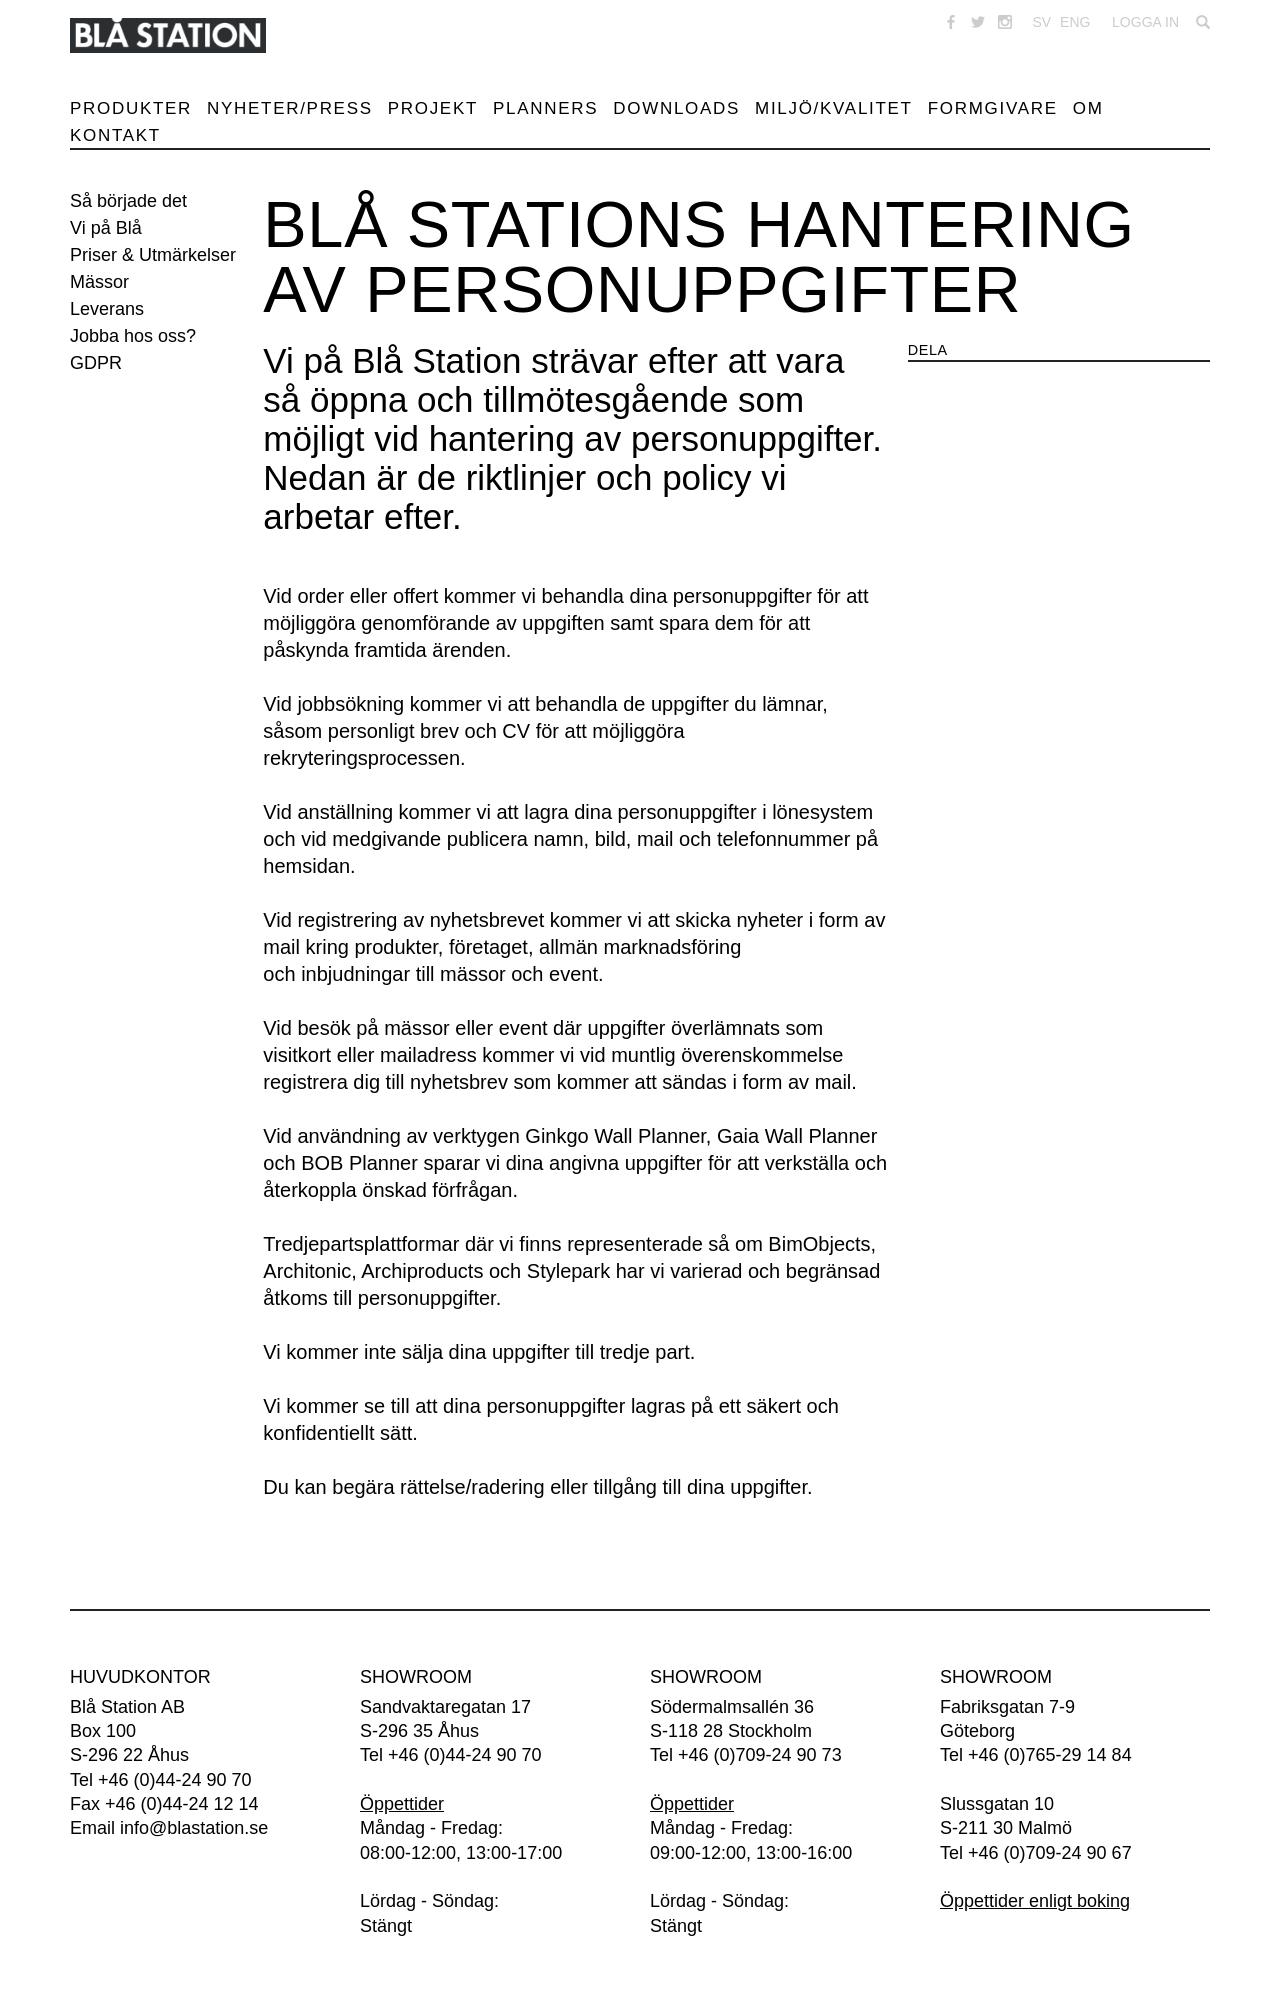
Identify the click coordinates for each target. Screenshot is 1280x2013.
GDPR (96, 363)
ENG (1075, 22)
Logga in (1145, 22)
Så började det (128, 201)
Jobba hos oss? (133, 336)
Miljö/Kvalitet (834, 108)
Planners (545, 108)
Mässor (99, 282)
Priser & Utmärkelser (153, 255)
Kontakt (115, 135)
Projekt (433, 108)
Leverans (107, 309)
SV (1041, 22)
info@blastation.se (194, 1828)
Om (1088, 108)
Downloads (676, 108)
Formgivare (993, 108)
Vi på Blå (106, 228)
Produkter (131, 108)
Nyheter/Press (290, 108)
